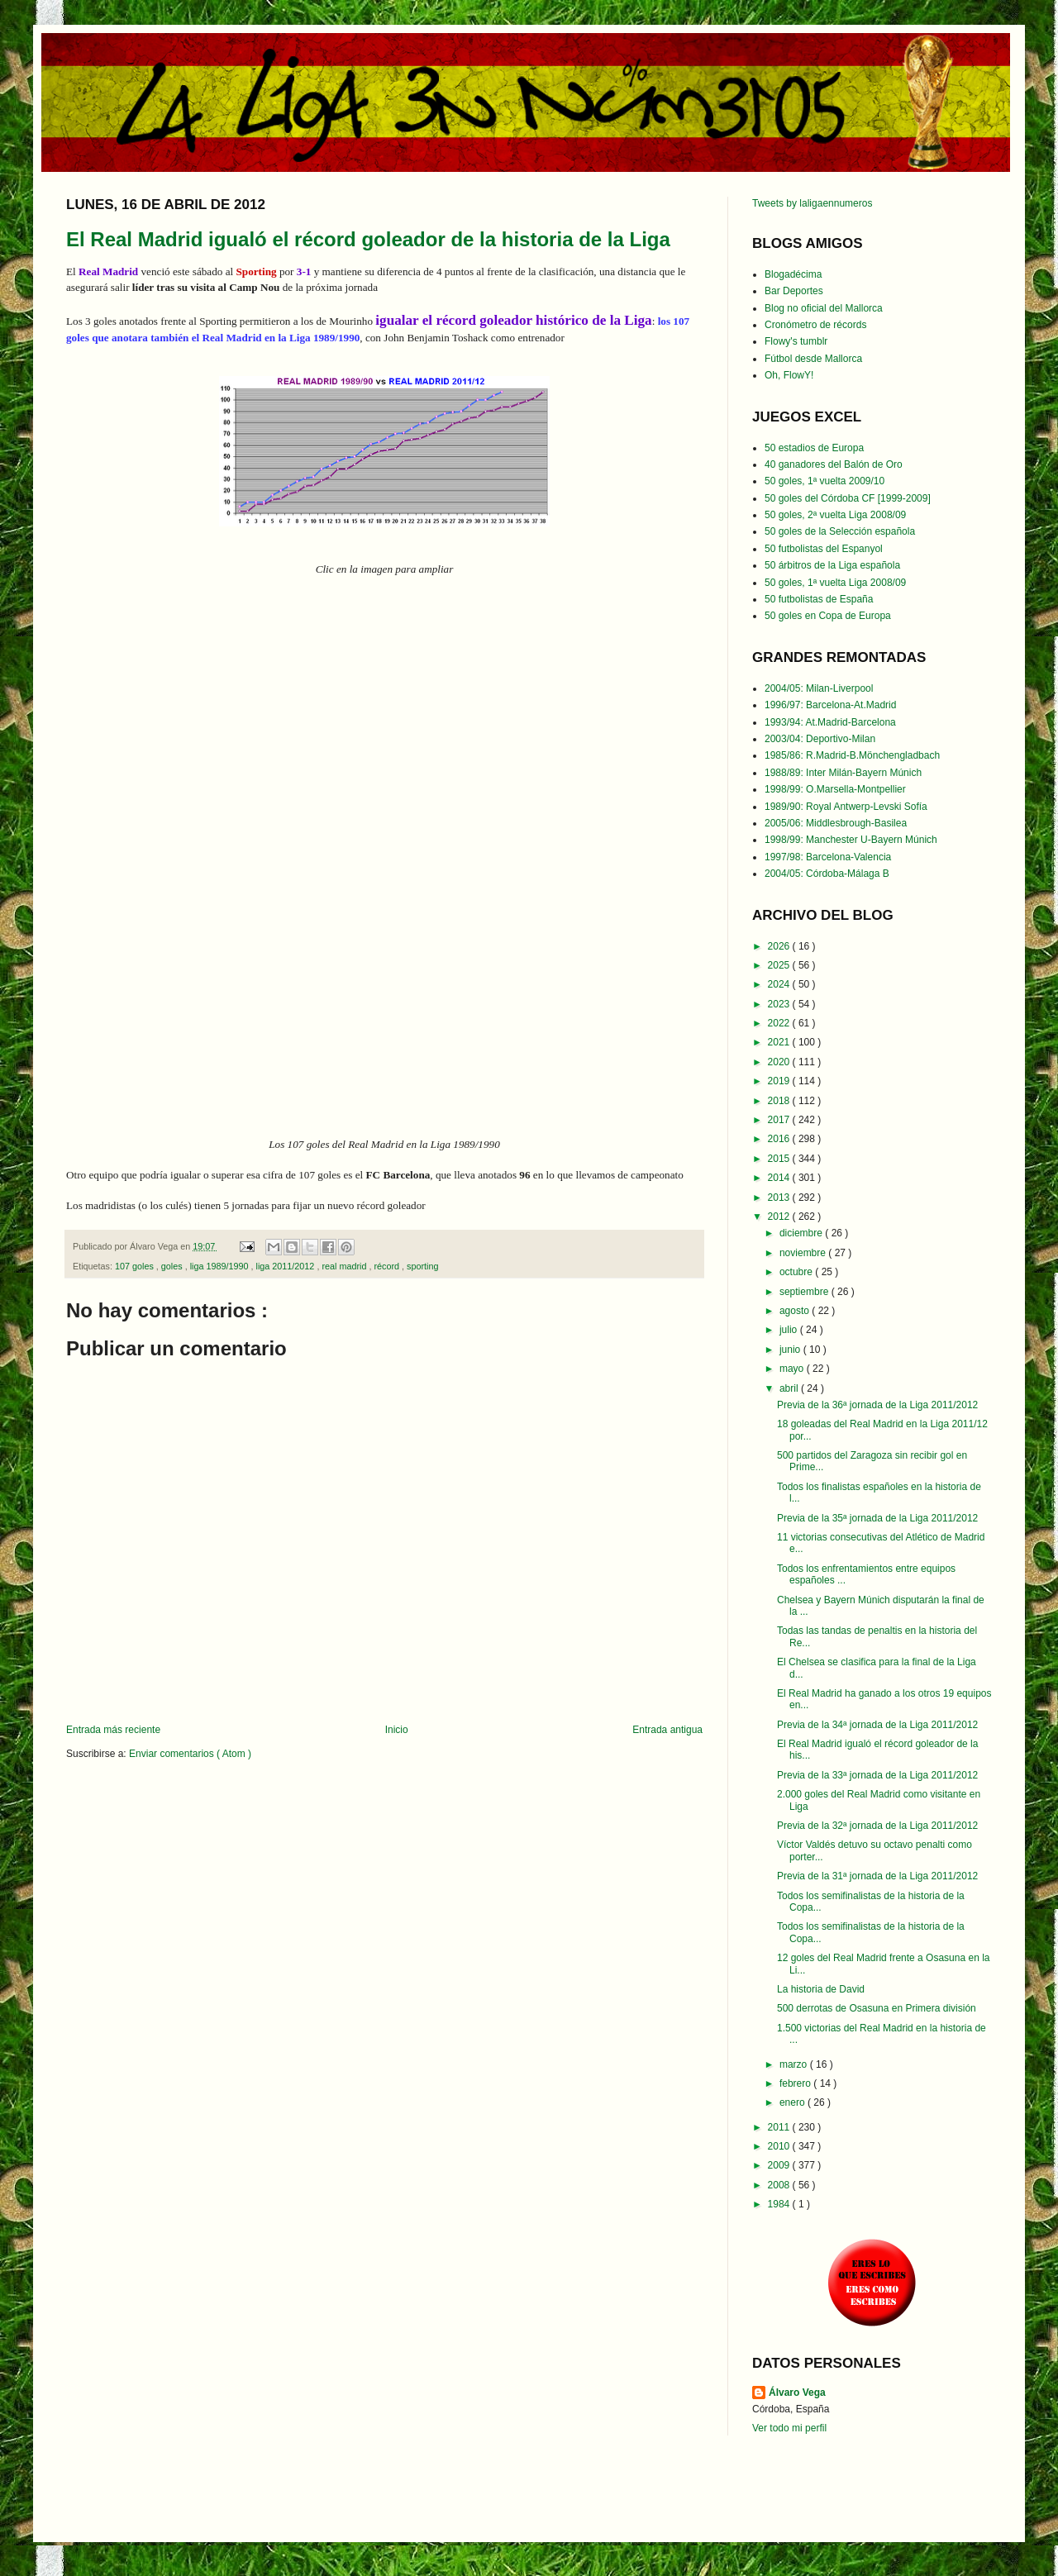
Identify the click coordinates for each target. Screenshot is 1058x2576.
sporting (422, 1266)
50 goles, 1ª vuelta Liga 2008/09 (835, 582)
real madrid (345, 1266)
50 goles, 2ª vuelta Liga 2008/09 (835, 515)
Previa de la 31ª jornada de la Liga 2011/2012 (877, 1876)
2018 (780, 1101)
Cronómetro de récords (815, 325)
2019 (780, 1081)
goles (173, 1266)
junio (791, 1349)
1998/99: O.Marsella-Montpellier (835, 789)
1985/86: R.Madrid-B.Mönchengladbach (852, 755)
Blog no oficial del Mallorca (824, 308)
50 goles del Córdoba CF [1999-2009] (848, 498)
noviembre (803, 1253)
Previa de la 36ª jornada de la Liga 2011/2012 (877, 1405)
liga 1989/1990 (220, 1266)
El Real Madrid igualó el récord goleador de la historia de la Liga (368, 239)
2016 (780, 1139)
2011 (780, 2127)
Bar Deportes (794, 291)
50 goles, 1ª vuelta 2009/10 (824, 481)
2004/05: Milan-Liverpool (819, 688)
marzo (794, 2064)
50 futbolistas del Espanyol (824, 549)
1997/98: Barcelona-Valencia (828, 857)
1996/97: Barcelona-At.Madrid (830, 705)
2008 (780, 2185)
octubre (797, 1272)
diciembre (802, 1233)
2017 (780, 1120)
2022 (780, 1023)
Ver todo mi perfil (789, 2428)
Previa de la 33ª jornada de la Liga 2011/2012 (877, 1775)
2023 (780, 1004)
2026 (780, 946)
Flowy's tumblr (796, 341)
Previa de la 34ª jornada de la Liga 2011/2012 (877, 1725)
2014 (780, 1177)
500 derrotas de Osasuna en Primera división (876, 2008)
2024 (780, 984)
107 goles (135, 1266)
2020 (780, 1062)
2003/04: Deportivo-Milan (820, 739)
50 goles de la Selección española (840, 531)
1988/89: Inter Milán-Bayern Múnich (843, 773)
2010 (780, 2146)
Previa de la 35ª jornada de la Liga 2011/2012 (877, 1518)
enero (793, 2102)
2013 (780, 1197)
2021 (780, 1042)
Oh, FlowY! (789, 375)
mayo (793, 1368)
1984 (780, 2204)
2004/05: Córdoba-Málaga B (827, 873)
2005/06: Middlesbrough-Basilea (836, 823)
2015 (780, 1158)
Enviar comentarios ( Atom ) (190, 1753)
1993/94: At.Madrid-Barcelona (830, 722)
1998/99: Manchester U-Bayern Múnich (851, 839)
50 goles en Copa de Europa (828, 615)
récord (388, 1266)
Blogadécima (793, 274)
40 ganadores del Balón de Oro (834, 464)
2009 (780, 2165)
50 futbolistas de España (819, 599)
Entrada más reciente (113, 1730)
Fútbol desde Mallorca (813, 358)
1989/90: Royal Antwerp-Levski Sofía (846, 806)
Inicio (396, 1730)
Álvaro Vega (797, 2392)
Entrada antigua (667, 1730)
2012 (780, 1216)
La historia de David (821, 1989)
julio (789, 1330)
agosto (795, 1311)
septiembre (805, 1292)
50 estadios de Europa (814, 448)
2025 (780, 965)
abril (790, 1388)
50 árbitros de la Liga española (832, 565)
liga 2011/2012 (286, 1266)
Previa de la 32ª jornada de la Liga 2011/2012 (877, 1825)
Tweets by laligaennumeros (812, 203)
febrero (796, 2083)
